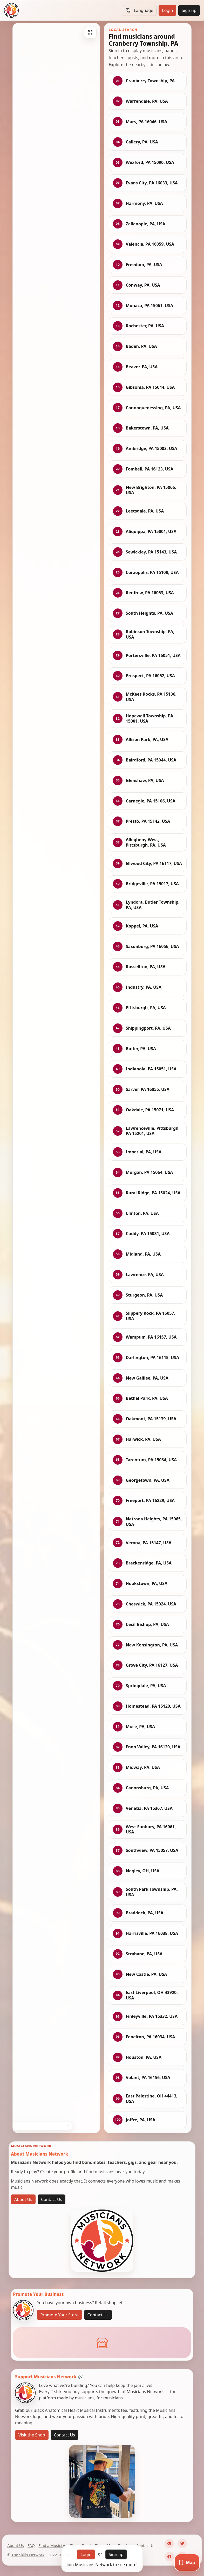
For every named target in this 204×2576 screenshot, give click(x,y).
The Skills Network (27, 2554)
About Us (23, 2199)
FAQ (31, 2545)
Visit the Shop (31, 2435)
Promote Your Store (59, 2315)
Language (139, 10)
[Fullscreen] (90, 32)
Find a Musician (52, 2545)
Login (167, 10)
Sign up (189, 10)
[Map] (187, 2562)
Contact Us (51, 2199)
